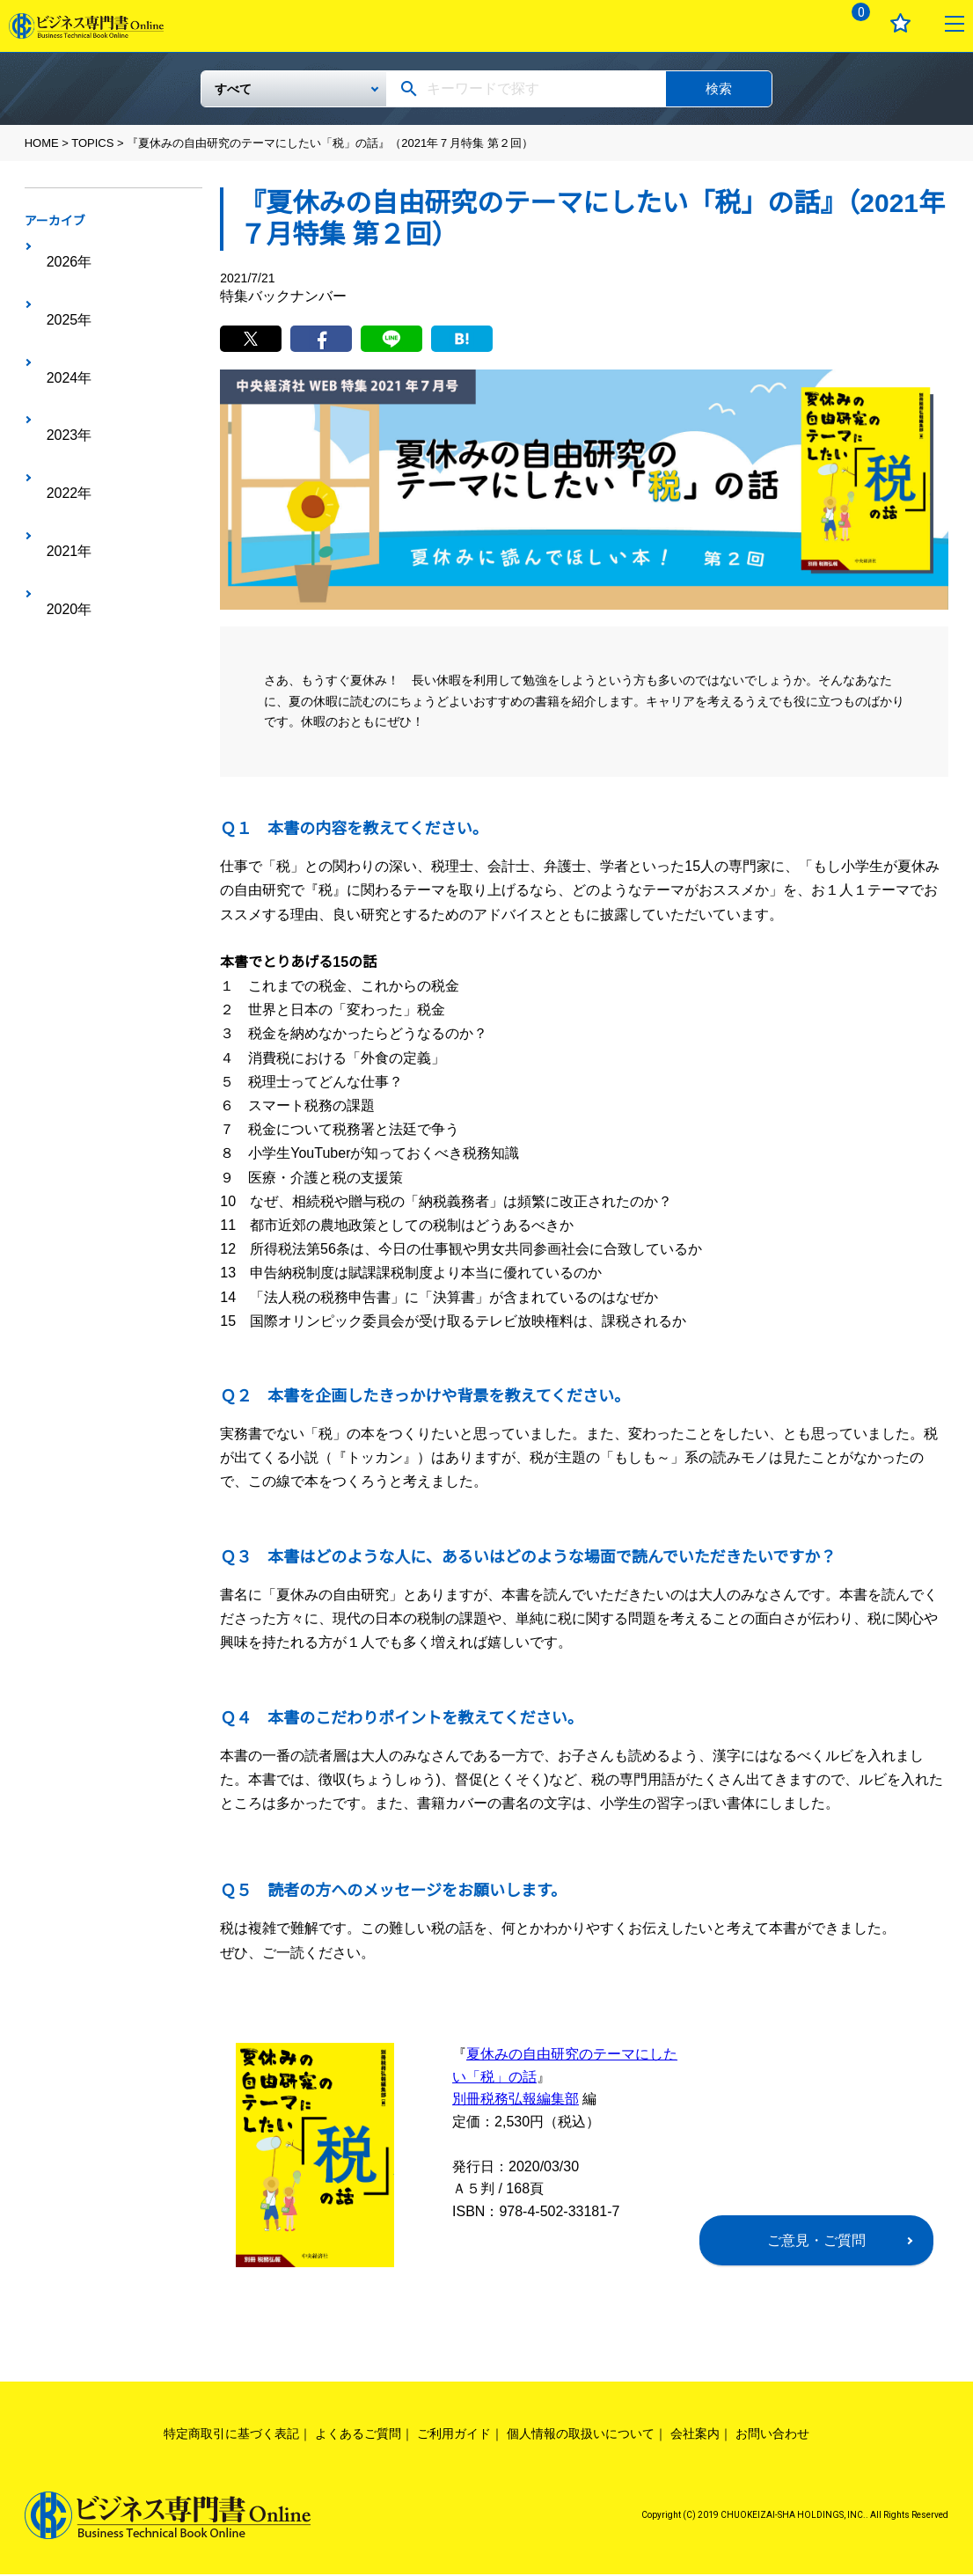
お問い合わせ (772, 2436)
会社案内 (695, 2436)
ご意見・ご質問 (816, 2243)
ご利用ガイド (454, 2436)
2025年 (61, 274)
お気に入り (900, 23)
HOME (42, 143)
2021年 (61, 384)
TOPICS (92, 143)
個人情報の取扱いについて (581, 2436)
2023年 (61, 329)
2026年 (61, 247)
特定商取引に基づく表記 (231, 2436)
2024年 (61, 302)
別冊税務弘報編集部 (515, 2101)
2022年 (61, 356)
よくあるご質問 (358, 2436)
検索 (719, 88)
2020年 (61, 411)
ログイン (800, 23)
